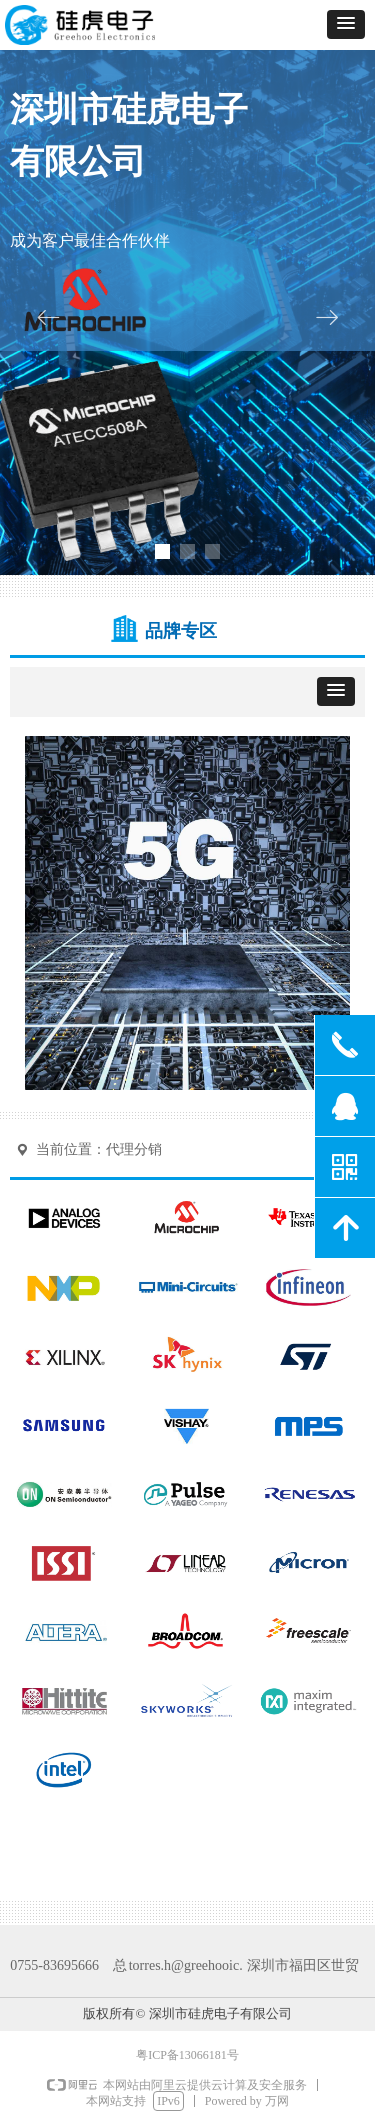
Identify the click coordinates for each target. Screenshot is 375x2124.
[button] (346, 24)
